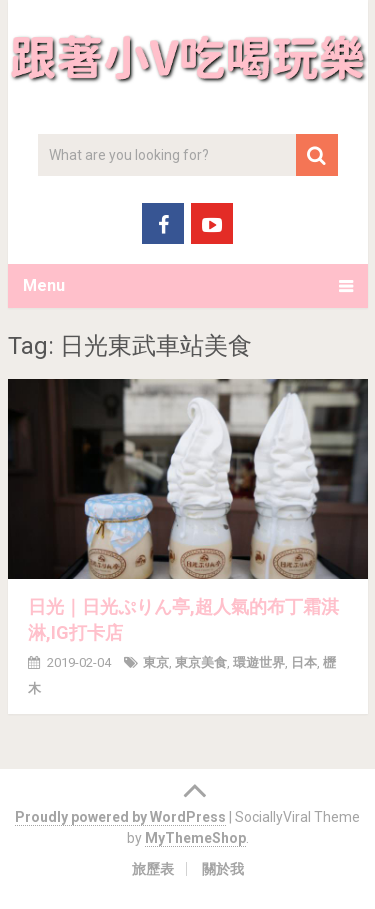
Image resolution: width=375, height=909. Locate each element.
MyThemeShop (195, 838)
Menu (44, 285)
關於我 (223, 869)
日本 (304, 662)
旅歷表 (153, 869)
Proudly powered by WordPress (120, 817)
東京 (156, 662)
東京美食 (201, 662)
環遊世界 (259, 662)
